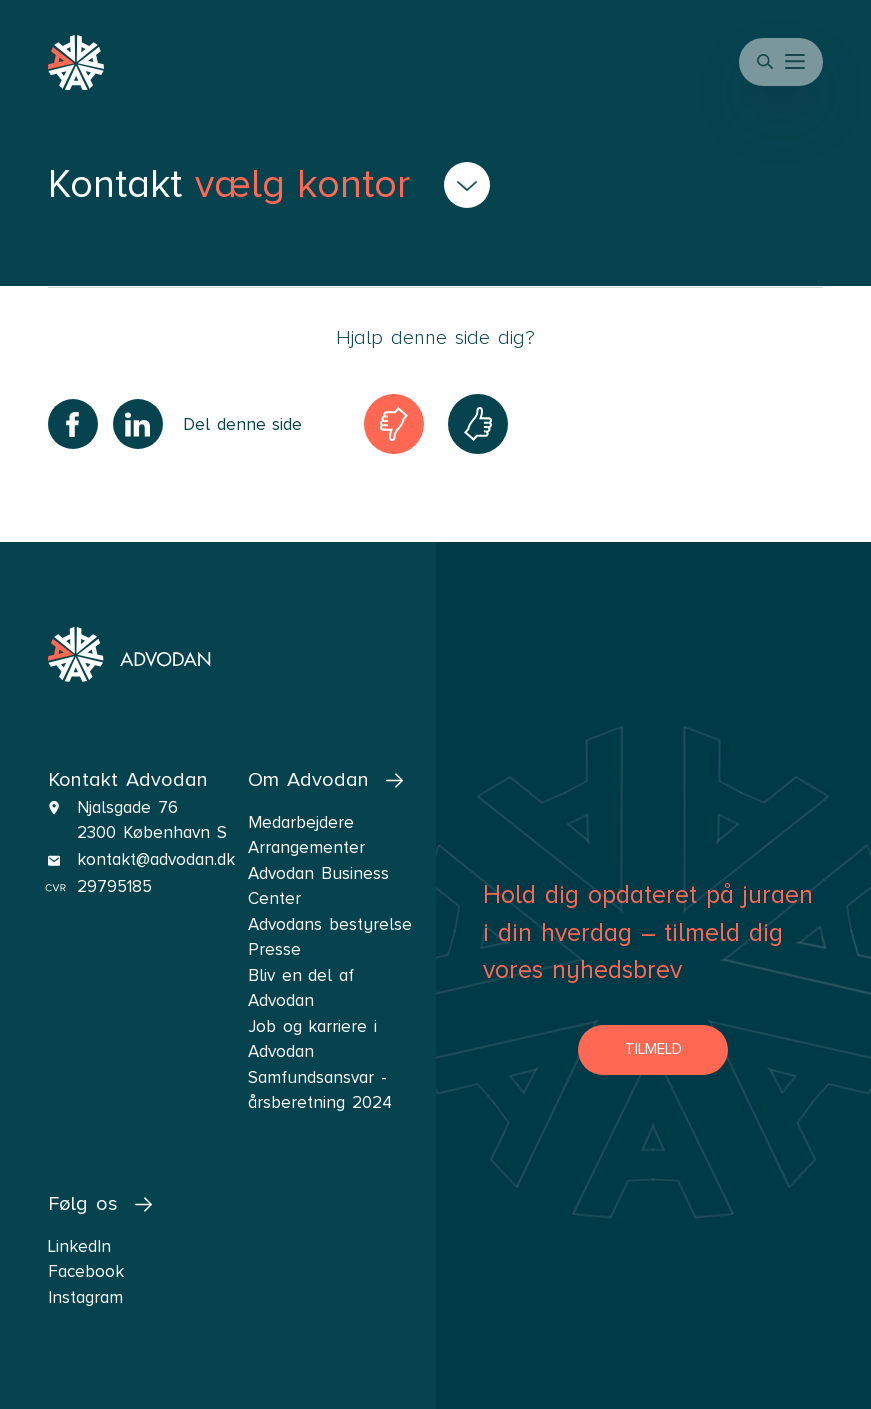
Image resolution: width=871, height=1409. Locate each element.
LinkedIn (79, 1246)
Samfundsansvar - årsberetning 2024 (320, 1090)
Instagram (85, 1297)
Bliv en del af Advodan (301, 988)
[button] (797, 62)
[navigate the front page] (129, 655)
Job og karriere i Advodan (312, 1039)
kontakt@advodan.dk (156, 859)
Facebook (86, 1271)
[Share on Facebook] (73, 424)
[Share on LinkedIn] (138, 424)
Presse (274, 949)
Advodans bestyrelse (330, 924)
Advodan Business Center (318, 886)
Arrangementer (306, 847)
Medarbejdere (301, 822)
